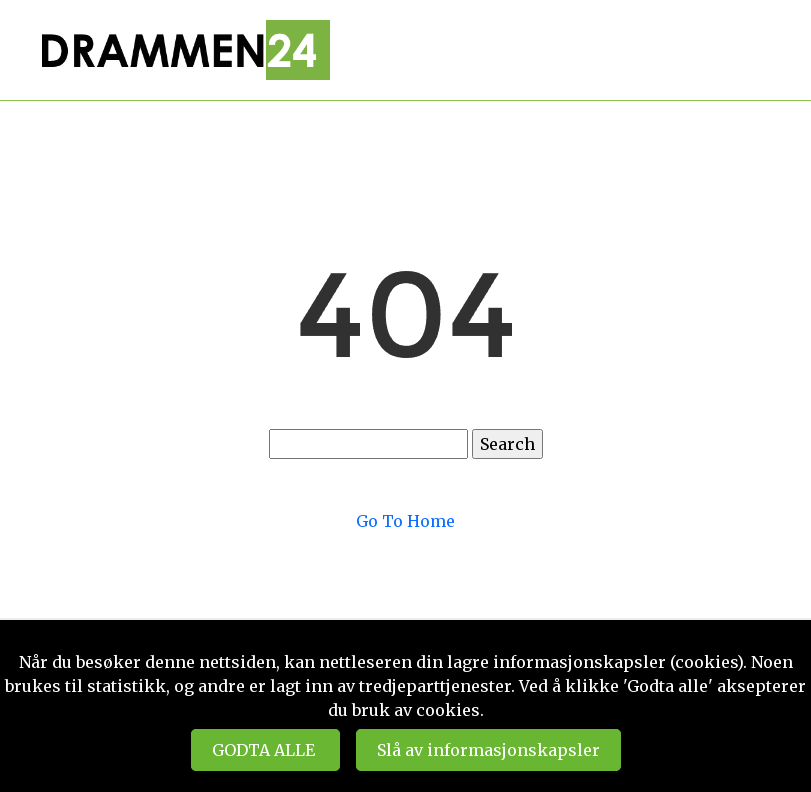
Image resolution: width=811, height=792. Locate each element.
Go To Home (405, 521)
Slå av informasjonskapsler (488, 750)
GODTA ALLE (265, 750)
